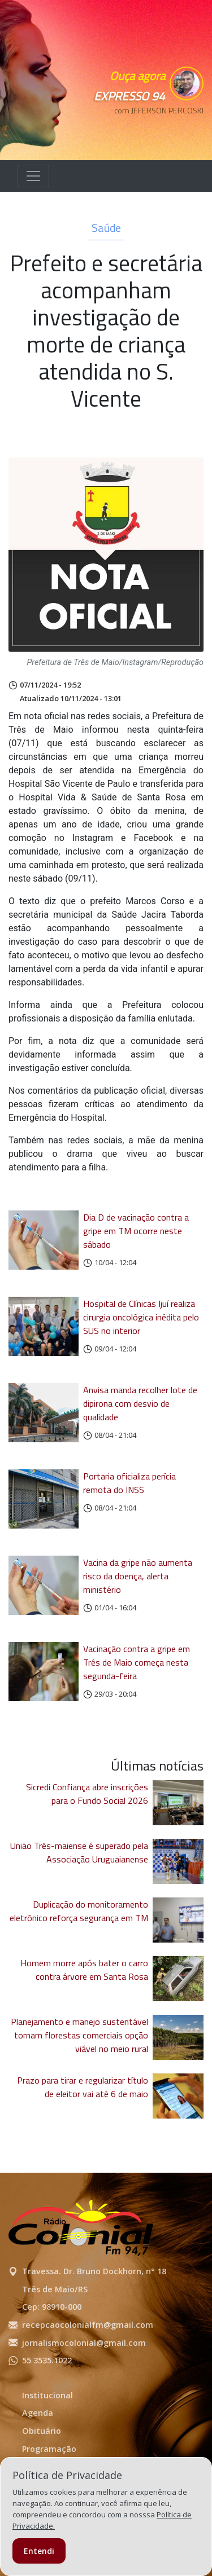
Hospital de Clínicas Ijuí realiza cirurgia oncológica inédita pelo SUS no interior (141, 1317)
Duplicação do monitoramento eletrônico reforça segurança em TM (79, 1911)
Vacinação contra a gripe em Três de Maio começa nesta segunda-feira (136, 1662)
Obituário (41, 2430)
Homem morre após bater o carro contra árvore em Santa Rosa (84, 1969)
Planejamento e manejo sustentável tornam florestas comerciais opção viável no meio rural (79, 2035)
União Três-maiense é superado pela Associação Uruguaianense (79, 1852)
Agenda (37, 2412)
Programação (49, 2448)
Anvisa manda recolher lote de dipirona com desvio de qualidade (140, 1403)
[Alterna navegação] (33, 176)
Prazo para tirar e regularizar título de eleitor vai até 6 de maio (82, 2087)
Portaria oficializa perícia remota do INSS (129, 1482)
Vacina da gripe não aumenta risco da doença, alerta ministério (137, 1576)
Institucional (47, 2395)
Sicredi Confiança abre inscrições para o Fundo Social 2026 (87, 1793)
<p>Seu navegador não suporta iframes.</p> (153, 130)
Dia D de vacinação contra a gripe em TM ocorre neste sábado (136, 1230)
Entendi (39, 2551)
